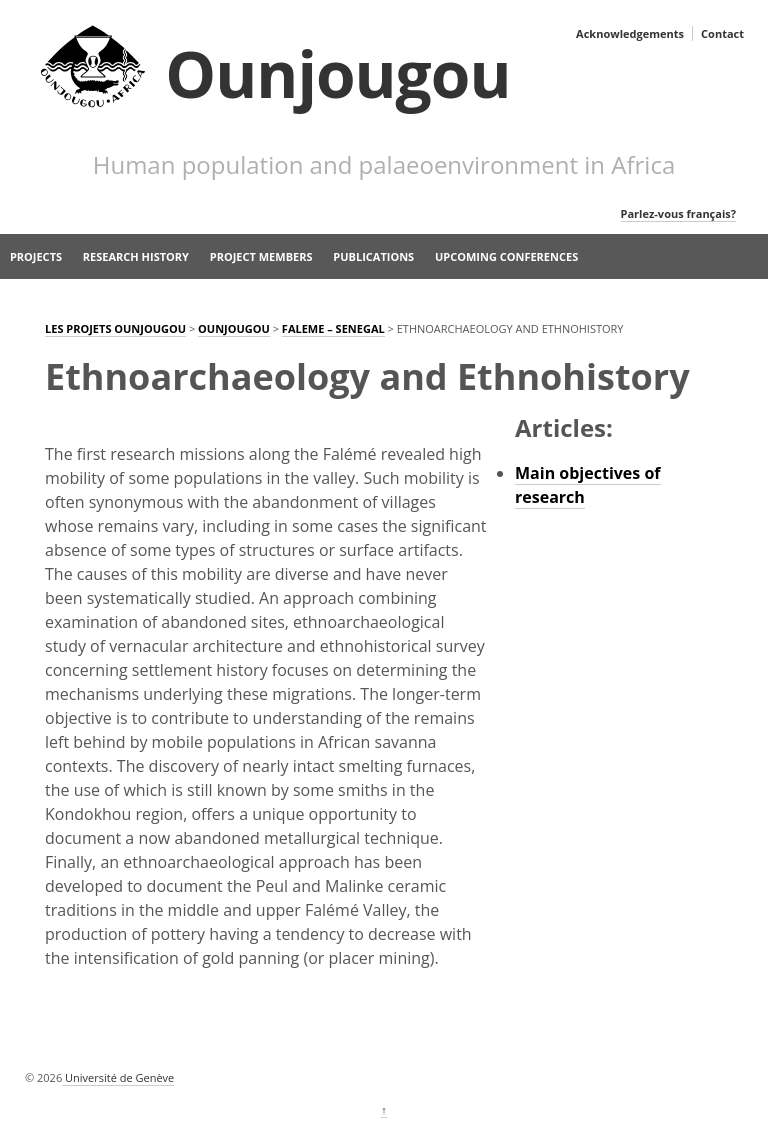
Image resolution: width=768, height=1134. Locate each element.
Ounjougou (337, 73)
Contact (722, 33)
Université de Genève (118, 1077)
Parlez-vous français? (678, 213)
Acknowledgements (630, 33)
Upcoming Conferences (506, 256)
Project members (261, 256)
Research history (136, 256)
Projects (36, 256)
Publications (373, 256)
